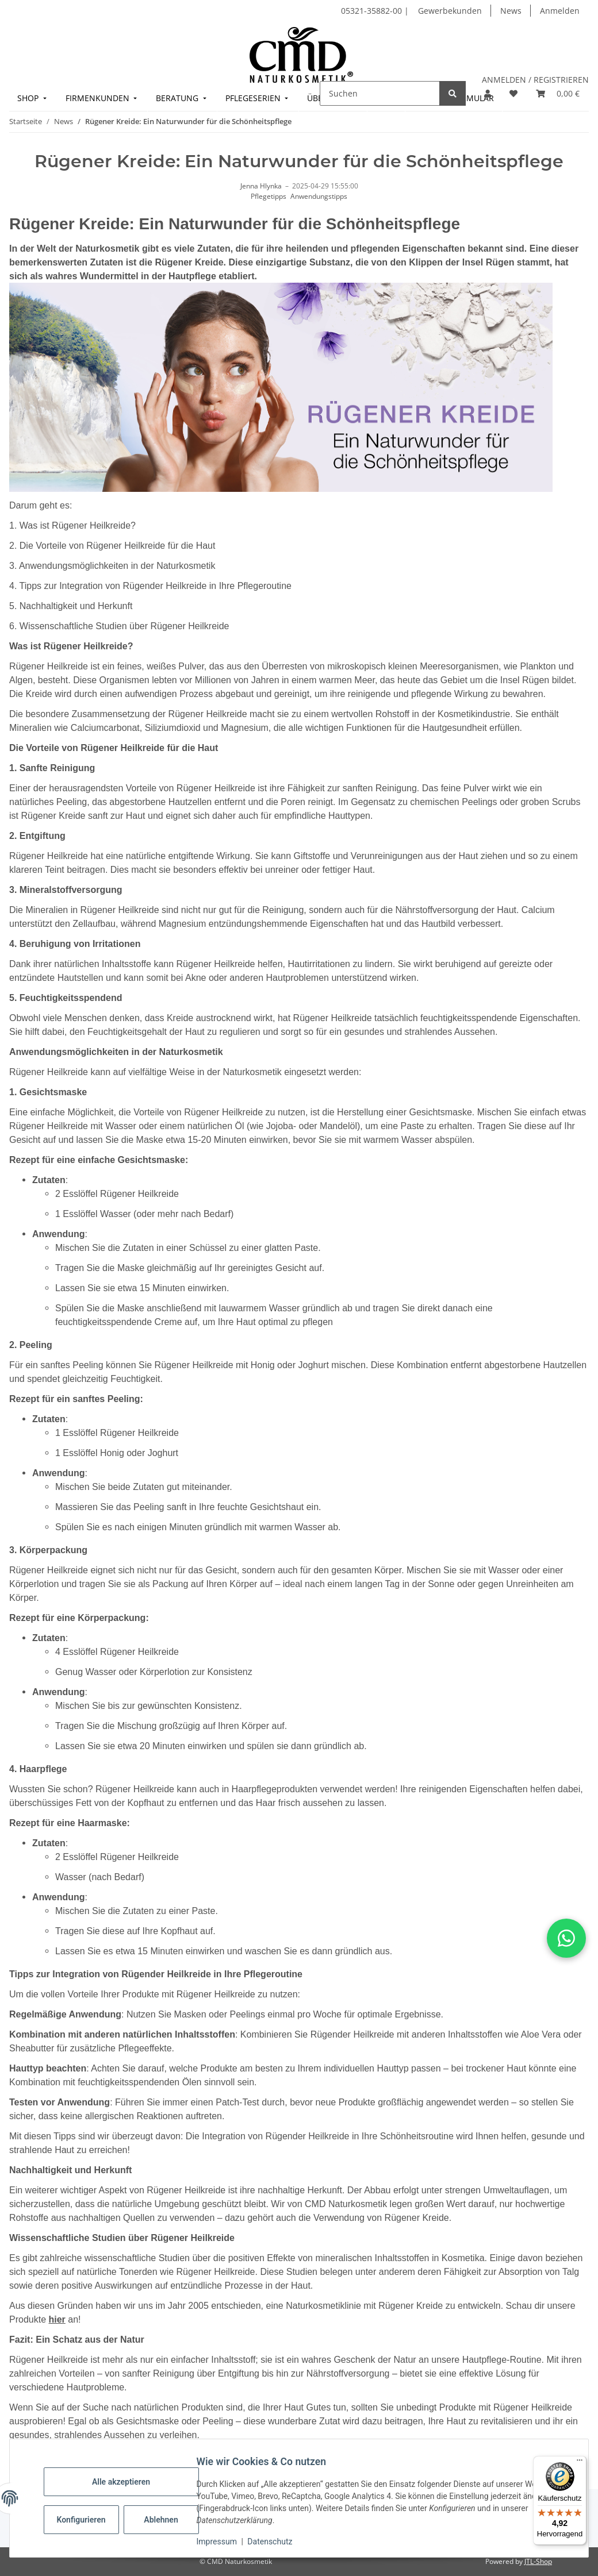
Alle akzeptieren (126, 2481)
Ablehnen (166, 2519)
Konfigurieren (87, 2519)
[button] (487, 93)
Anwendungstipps (318, 196)
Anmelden (560, 10)
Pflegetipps (268, 196)
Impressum (222, 2541)
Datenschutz (275, 2541)
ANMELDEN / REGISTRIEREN (535, 79)
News (511, 10)
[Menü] (579, 2463)
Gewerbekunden (450, 10)
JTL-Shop (538, 2561)
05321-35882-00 (372, 10)
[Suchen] (380, 93)
